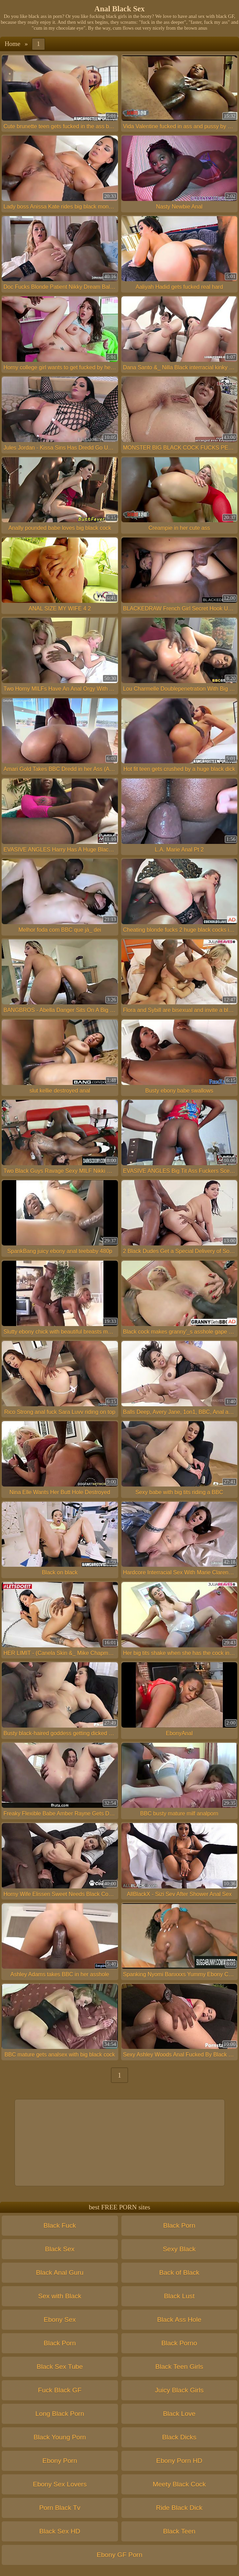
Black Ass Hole (179, 2319)
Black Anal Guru (60, 2272)
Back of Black (179, 2272)
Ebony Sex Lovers (60, 2484)
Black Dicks (179, 2437)
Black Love (179, 2413)
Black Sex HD (59, 2531)
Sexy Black (179, 2249)
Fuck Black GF (60, 2390)
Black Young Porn (60, 2437)
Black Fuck (60, 2225)
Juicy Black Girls (179, 2390)
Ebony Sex (60, 2319)
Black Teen (179, 2531)
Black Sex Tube (60, 2366)
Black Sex (59, 2249)
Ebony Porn (60, 2460)
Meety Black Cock (179, 2484)
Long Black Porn (59, 2413)
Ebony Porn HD (179, 2460)
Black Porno (179, 2343)
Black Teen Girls (179, 2366)
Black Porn (179, 2225)
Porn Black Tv (59, 2507)
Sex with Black (59, 2296)
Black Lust (179, 2296)
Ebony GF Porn (119, 2554)
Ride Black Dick (179, 2507)
